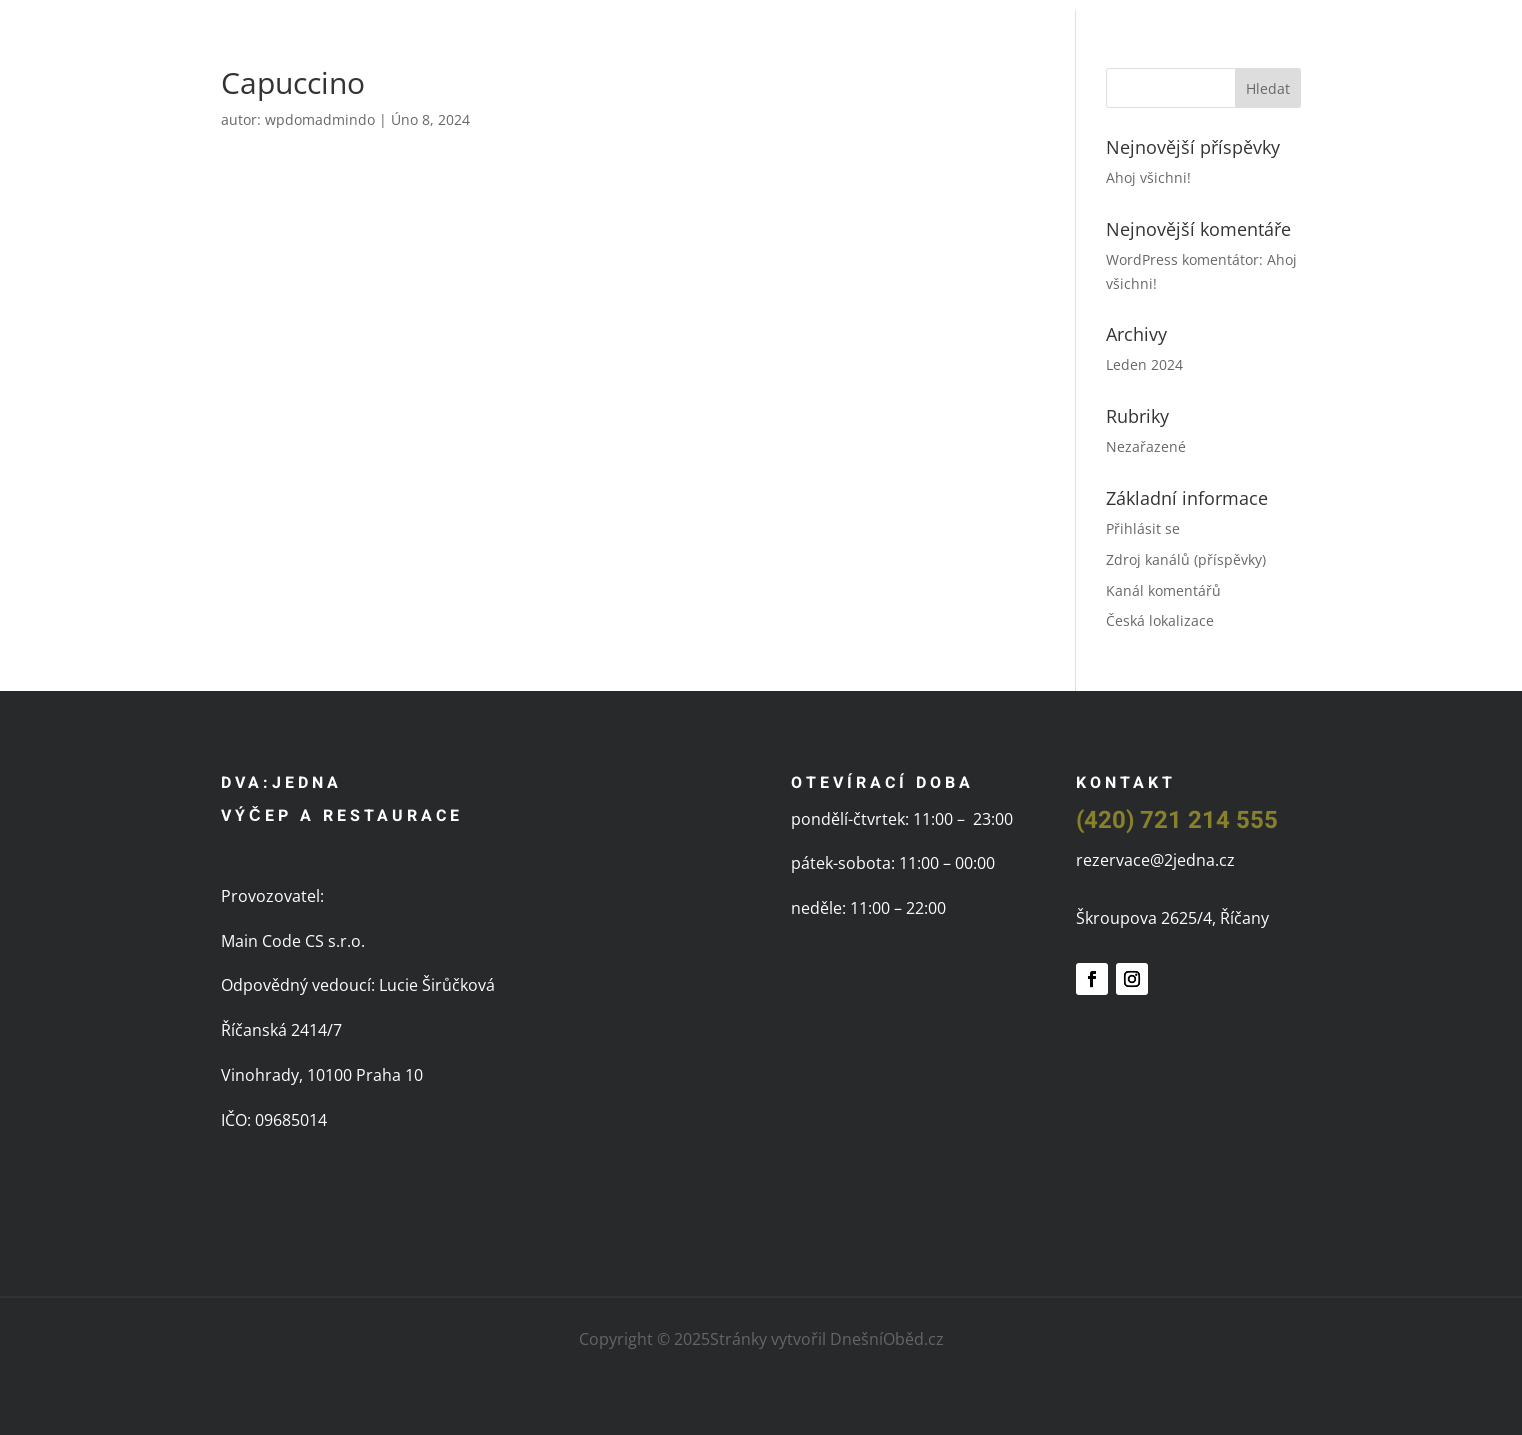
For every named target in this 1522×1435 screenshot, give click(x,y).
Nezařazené (1146, 446)
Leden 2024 (1144, 364)
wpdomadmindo (320, 119)
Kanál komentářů (1163, 590)
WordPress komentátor (1182, 259)
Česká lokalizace (1160, 620)
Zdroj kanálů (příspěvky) (1186, 559)
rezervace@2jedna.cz (1155, 860)
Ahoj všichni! (1148, 177)
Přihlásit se (1143, 528)
